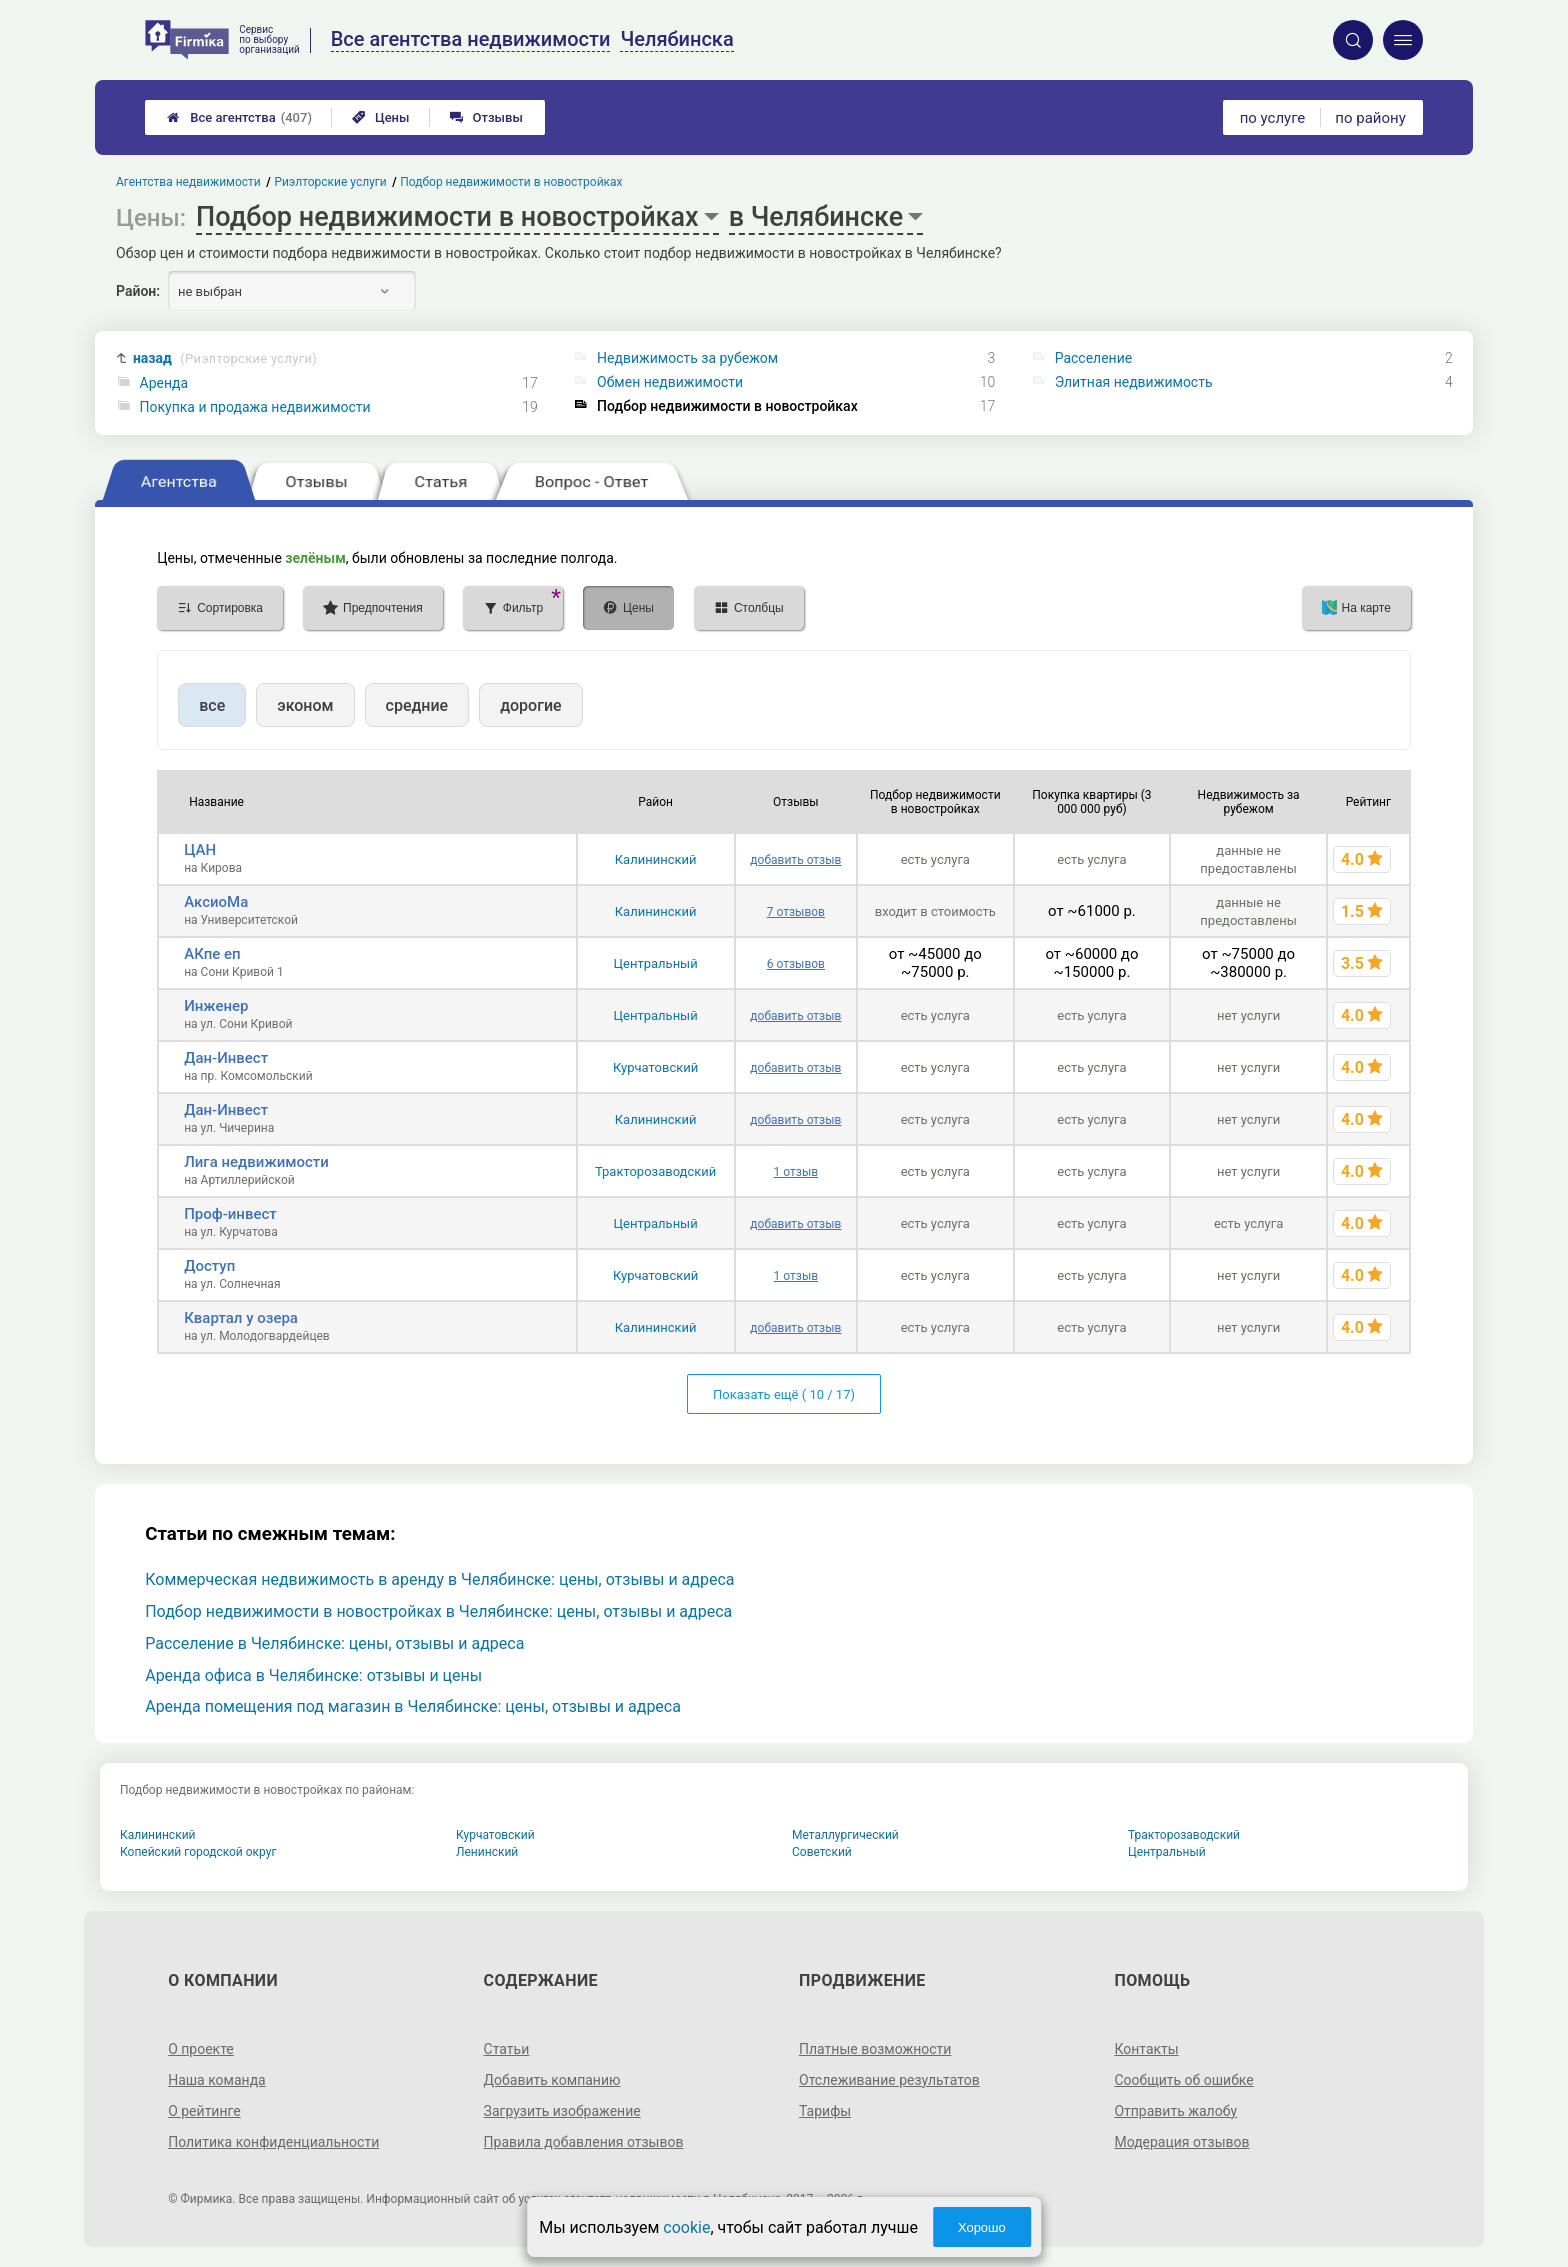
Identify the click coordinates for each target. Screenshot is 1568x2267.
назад (225, 358)
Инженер (216, 1006)
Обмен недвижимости (670, 382)
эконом (305, 705)
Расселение (1094, 358)
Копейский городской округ (198, 1852)
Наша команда (217, 2080)
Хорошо (982, 2227)
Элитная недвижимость (1134, 382)
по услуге (1273, 118)
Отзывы (486, 117)
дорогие (530, 705)
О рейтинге (204, 2111)
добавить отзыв (795, 860)
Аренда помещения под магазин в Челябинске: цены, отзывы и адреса (413, 1706)
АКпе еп (212, 954)
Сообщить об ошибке (1183, 2080)
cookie (686, 2227)
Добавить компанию (552, 2080)
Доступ (209, 1266)
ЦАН (200, 850)
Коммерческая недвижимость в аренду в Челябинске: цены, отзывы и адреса (439, 1579)
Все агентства (239, 117)
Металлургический (845, 1835)
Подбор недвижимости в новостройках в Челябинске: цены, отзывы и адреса (438, 1611)
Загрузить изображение (562, 2111)
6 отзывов (796, 964)
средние (417, 705)
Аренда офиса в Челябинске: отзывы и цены (313, 1675)
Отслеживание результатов (889, 2080)
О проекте (201, 2049)
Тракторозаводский (655, 1171)
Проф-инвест (230, 1214)
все (212, 705)
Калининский (656, 859)
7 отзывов (796, 912)
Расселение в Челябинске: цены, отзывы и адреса (334, 1643)
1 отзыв (796, 1172)
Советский (822, 1852)
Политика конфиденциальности (273, 2142)
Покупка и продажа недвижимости (255, 407)
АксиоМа (216, 902)
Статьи (507, 2049)
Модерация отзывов (1181, 2142)
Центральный (656, 963)
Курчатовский (655, 1067)
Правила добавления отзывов (584, 2142)
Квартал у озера (241, 1318)
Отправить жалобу (1175, 2111)
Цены (381, 117)
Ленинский (487, 1852)
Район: (138, 291)
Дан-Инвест (226, 1058)
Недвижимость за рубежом (687, 358)
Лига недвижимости (256, 1162)
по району (1370, 118)
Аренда (164, 383)
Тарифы (825, 2111)
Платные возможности (875, 2049)
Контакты (1146, 2049)
